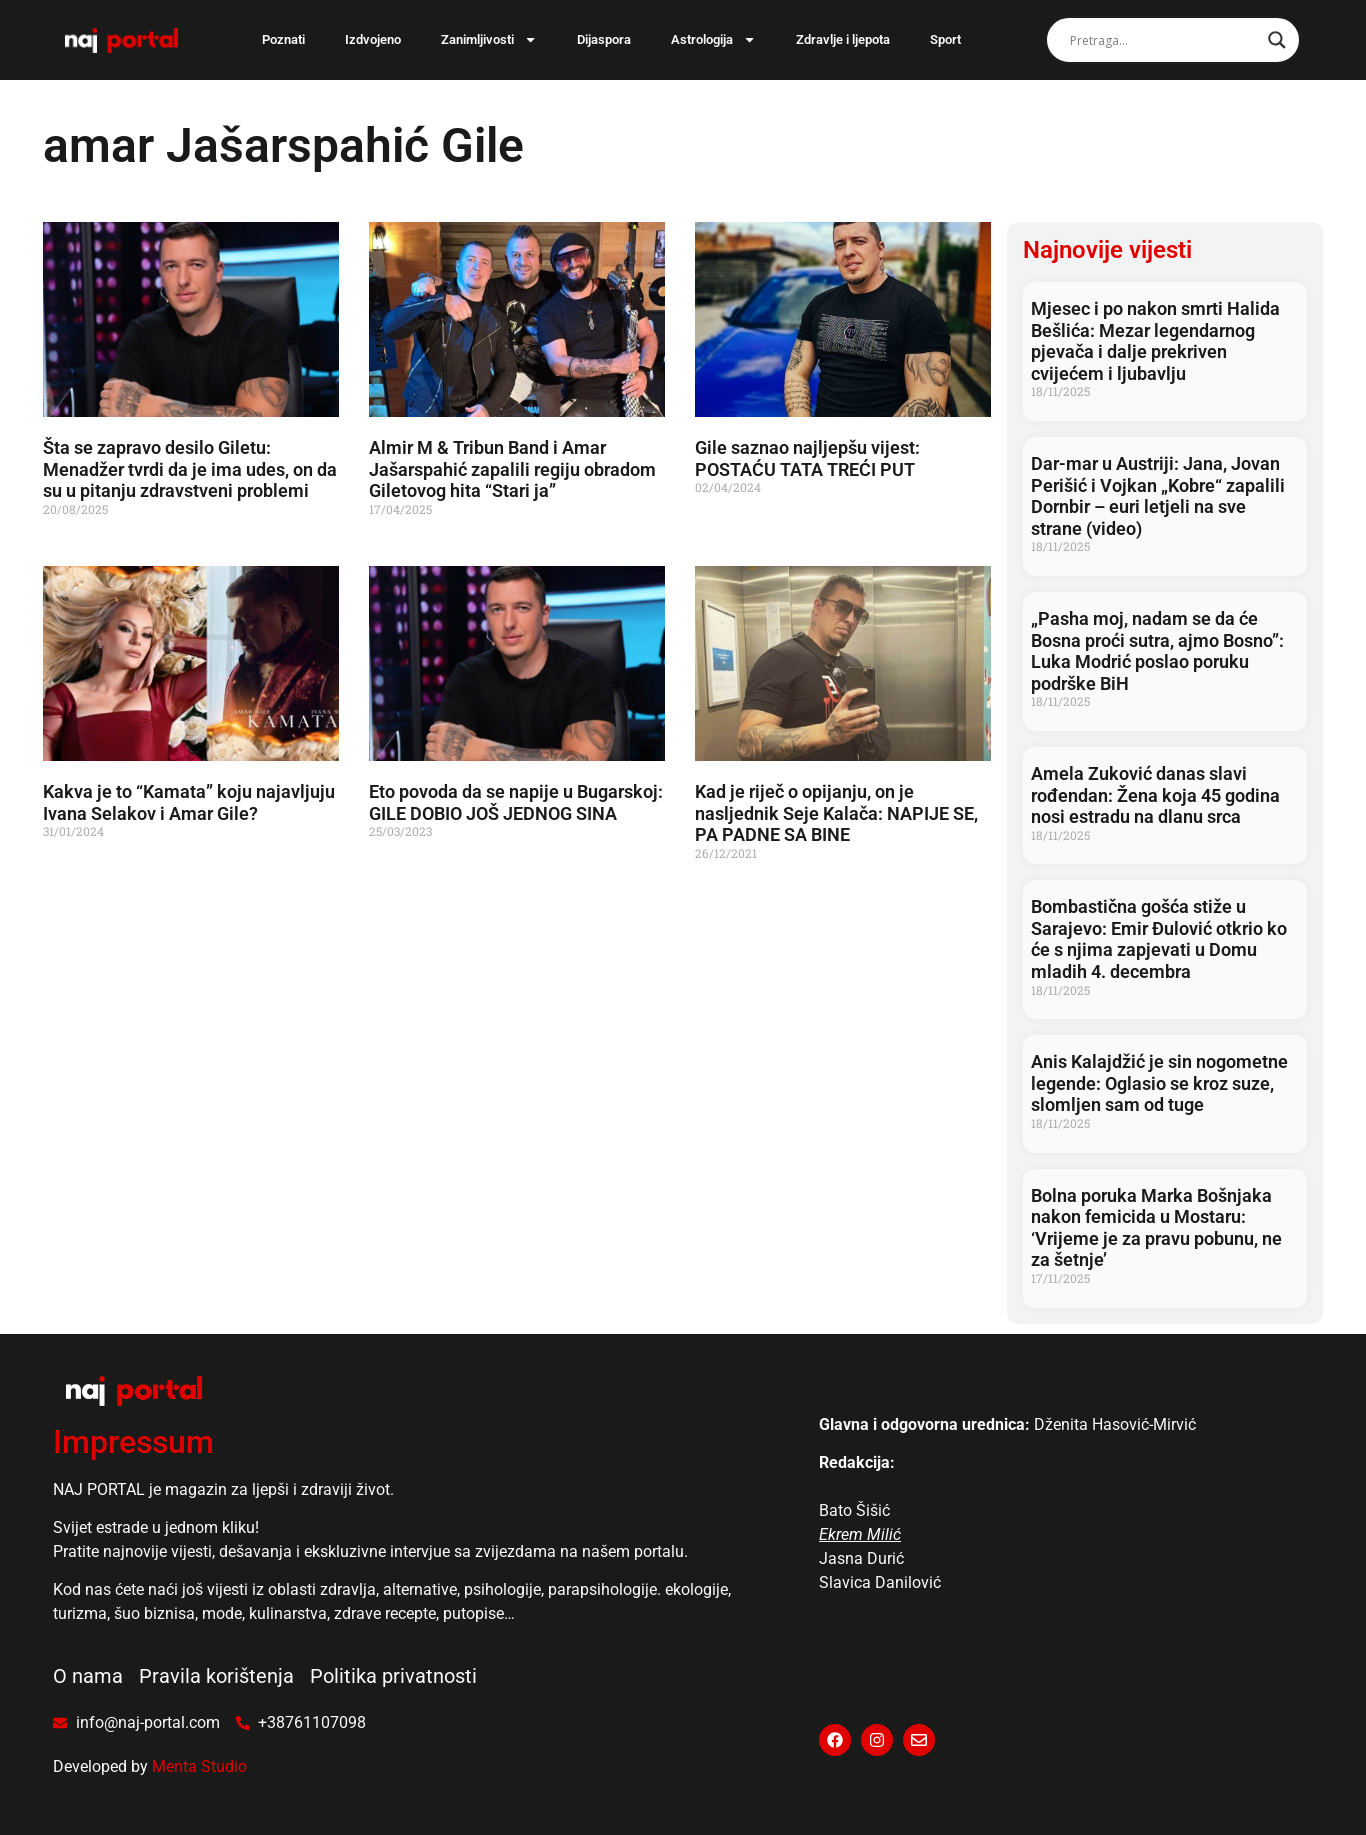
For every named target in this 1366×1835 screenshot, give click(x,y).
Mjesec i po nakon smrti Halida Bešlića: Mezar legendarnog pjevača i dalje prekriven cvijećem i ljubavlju (1155, 341)
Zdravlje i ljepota (843, 39)
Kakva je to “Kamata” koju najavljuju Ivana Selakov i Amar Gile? (189, 802)
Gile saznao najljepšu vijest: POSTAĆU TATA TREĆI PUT (807, 458)
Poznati (283, 39)
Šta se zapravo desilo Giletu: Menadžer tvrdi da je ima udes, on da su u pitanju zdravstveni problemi (190, 469)
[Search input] (1164, 40)
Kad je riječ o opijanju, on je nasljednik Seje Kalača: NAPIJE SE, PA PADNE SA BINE (836, 813)
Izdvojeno (373, 39)
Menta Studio (199, 1766)
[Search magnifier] (1277, 40)
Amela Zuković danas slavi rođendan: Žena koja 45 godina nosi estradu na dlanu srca (1155, 795)
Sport (945, 39)
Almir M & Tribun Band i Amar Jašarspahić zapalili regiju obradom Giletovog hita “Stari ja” (512, 469)
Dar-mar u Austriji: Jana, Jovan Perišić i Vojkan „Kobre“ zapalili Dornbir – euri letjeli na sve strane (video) (1158, 496)
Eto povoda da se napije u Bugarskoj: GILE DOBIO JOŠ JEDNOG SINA (516, 802)
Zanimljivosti (489, 39)
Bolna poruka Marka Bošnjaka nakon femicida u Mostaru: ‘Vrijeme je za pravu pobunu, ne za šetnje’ (1156, 1228)
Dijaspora (604, 39)
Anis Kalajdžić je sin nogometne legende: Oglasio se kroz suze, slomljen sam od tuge (1159, 1083)
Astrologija (713, 39)
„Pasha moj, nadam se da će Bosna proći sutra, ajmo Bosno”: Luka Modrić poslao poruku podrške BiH (1157, 651)
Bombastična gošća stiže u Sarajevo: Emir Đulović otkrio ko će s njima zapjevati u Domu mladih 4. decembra (1159, 939)
